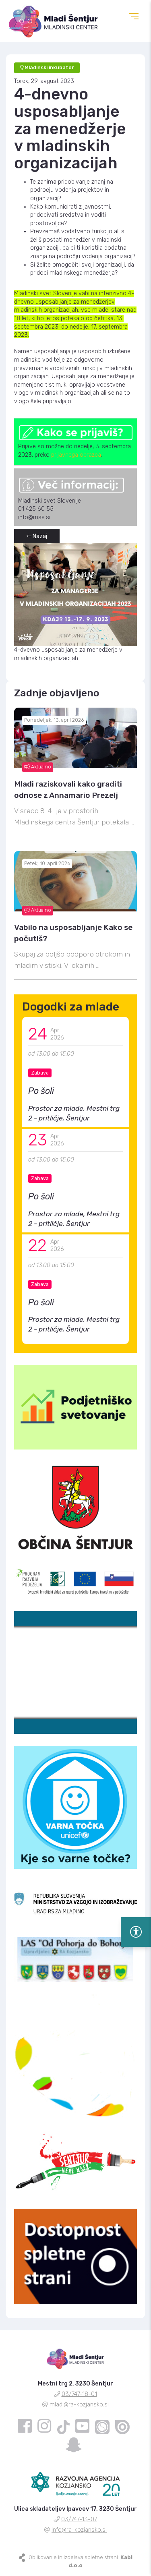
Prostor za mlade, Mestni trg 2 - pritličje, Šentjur (74, 1113)
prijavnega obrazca (76, 454)
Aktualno (37, 767)
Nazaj (37, 536)
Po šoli (41, 1091)
